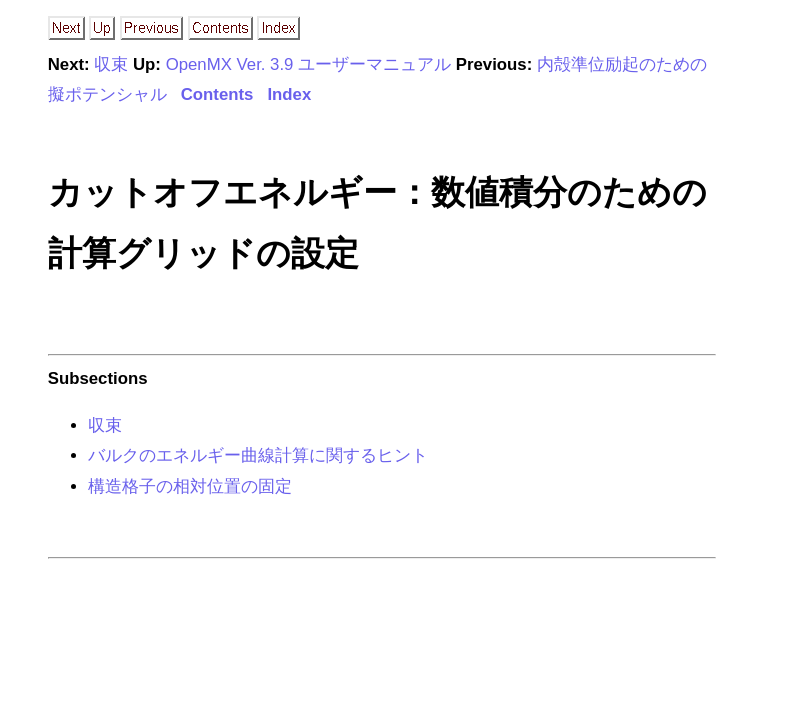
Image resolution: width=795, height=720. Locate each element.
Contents (217, 94)
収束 (111, 64)
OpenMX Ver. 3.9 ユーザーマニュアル (308, 64)
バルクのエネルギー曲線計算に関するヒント (258, 455)
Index (289, 94)
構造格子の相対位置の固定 (190, 486)
